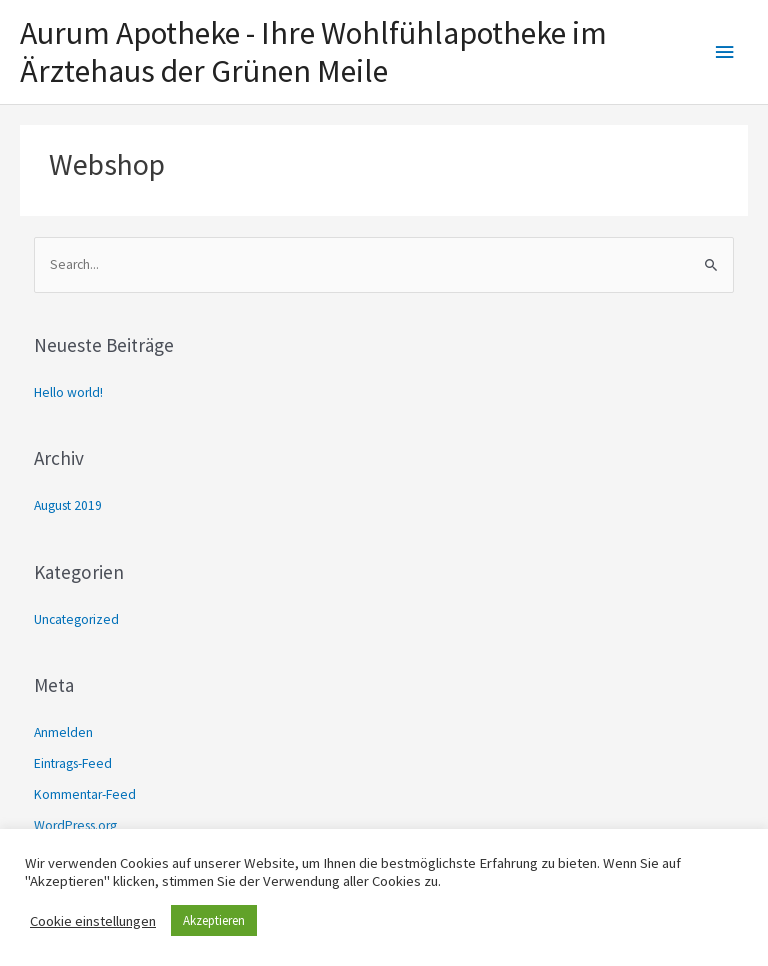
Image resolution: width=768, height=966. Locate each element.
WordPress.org (75, 825)
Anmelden (63, 732)
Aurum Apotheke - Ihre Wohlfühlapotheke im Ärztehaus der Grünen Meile (313, 52)
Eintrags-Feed (73, 763)
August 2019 (68, 505)
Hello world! (68, 392)
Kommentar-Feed (85, 794)
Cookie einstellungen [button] (93, 921)
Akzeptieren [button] (214, 920)
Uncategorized (76, 619)
